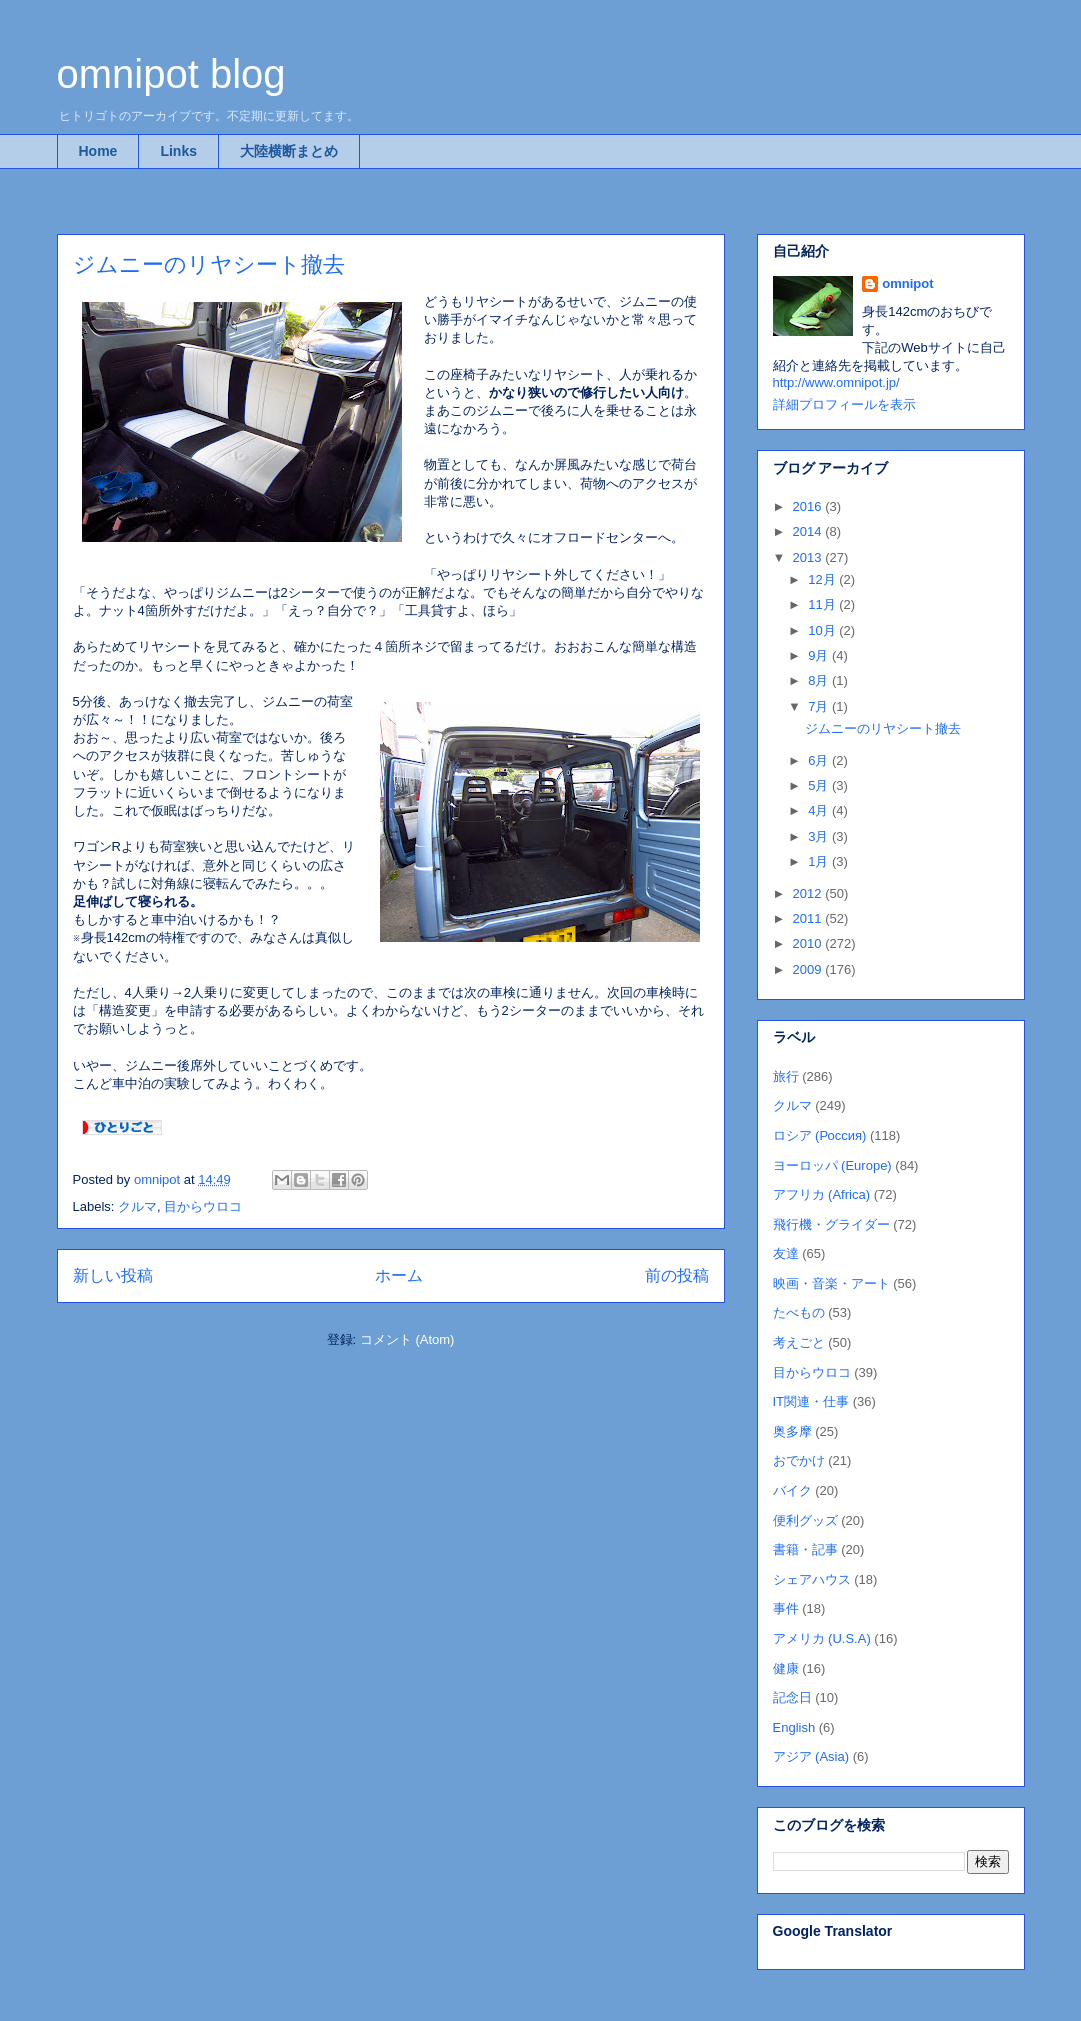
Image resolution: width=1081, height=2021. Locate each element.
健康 (786, 1668)
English (794, 1727)
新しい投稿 (113, 1275)
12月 (823, 579)
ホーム (399, 1275)
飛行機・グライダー (831, 1224)
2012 (809, 893)
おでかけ (799, 1460)
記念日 (792, 1697)
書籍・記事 (805, 1549)
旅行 (786, 1076)
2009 (809, 969)
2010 (809, 943)
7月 (820, 706)
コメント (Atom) (407, 1339)
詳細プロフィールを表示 (844, 404)
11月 (823, 604)
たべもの (799, 1312)
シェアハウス (812, 1579)
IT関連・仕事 (811, 1401)
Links (178, 151)
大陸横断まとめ (289, 151)
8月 (820, 680)
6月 (820, 760)
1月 (820, 861)
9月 (820, 655)
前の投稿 (677, 1275)
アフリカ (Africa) (822, 1194)
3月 (820, 836)
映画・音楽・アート (831, 1283)
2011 (809, 918)
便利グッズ (805, 1520)
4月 (820, 810)
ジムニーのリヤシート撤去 (209, 264)
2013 (809, 557)
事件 (786, 1608)
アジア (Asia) (811, 1756)
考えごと (799, 1342)
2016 (809, 506)
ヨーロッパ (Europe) (832, 1165)
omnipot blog (171, 74)
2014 (809, 531)
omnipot (907, 283)
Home (98, 151)
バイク (792, 1490)
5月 (820, 785)
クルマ (137, 1206)
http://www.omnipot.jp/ (836, 382)
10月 (823, 630)
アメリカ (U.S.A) (822, 1638)
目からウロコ (203, 1206)
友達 (786, 1253)
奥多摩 (792, 1431)
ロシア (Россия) (820, 1135)
